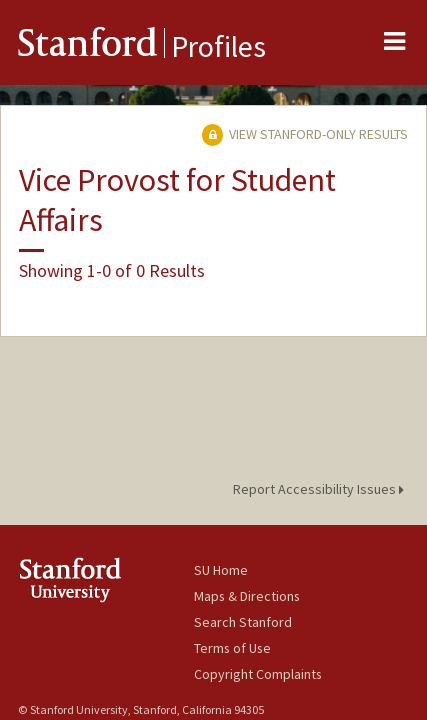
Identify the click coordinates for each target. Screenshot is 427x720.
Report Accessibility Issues (321, 489)
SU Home (221, 570)
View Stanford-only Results (305, 134)
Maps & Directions (247, 596)
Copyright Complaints (258, 674)
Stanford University (106, 579)
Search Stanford (243, 622)
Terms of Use (232, 648)
